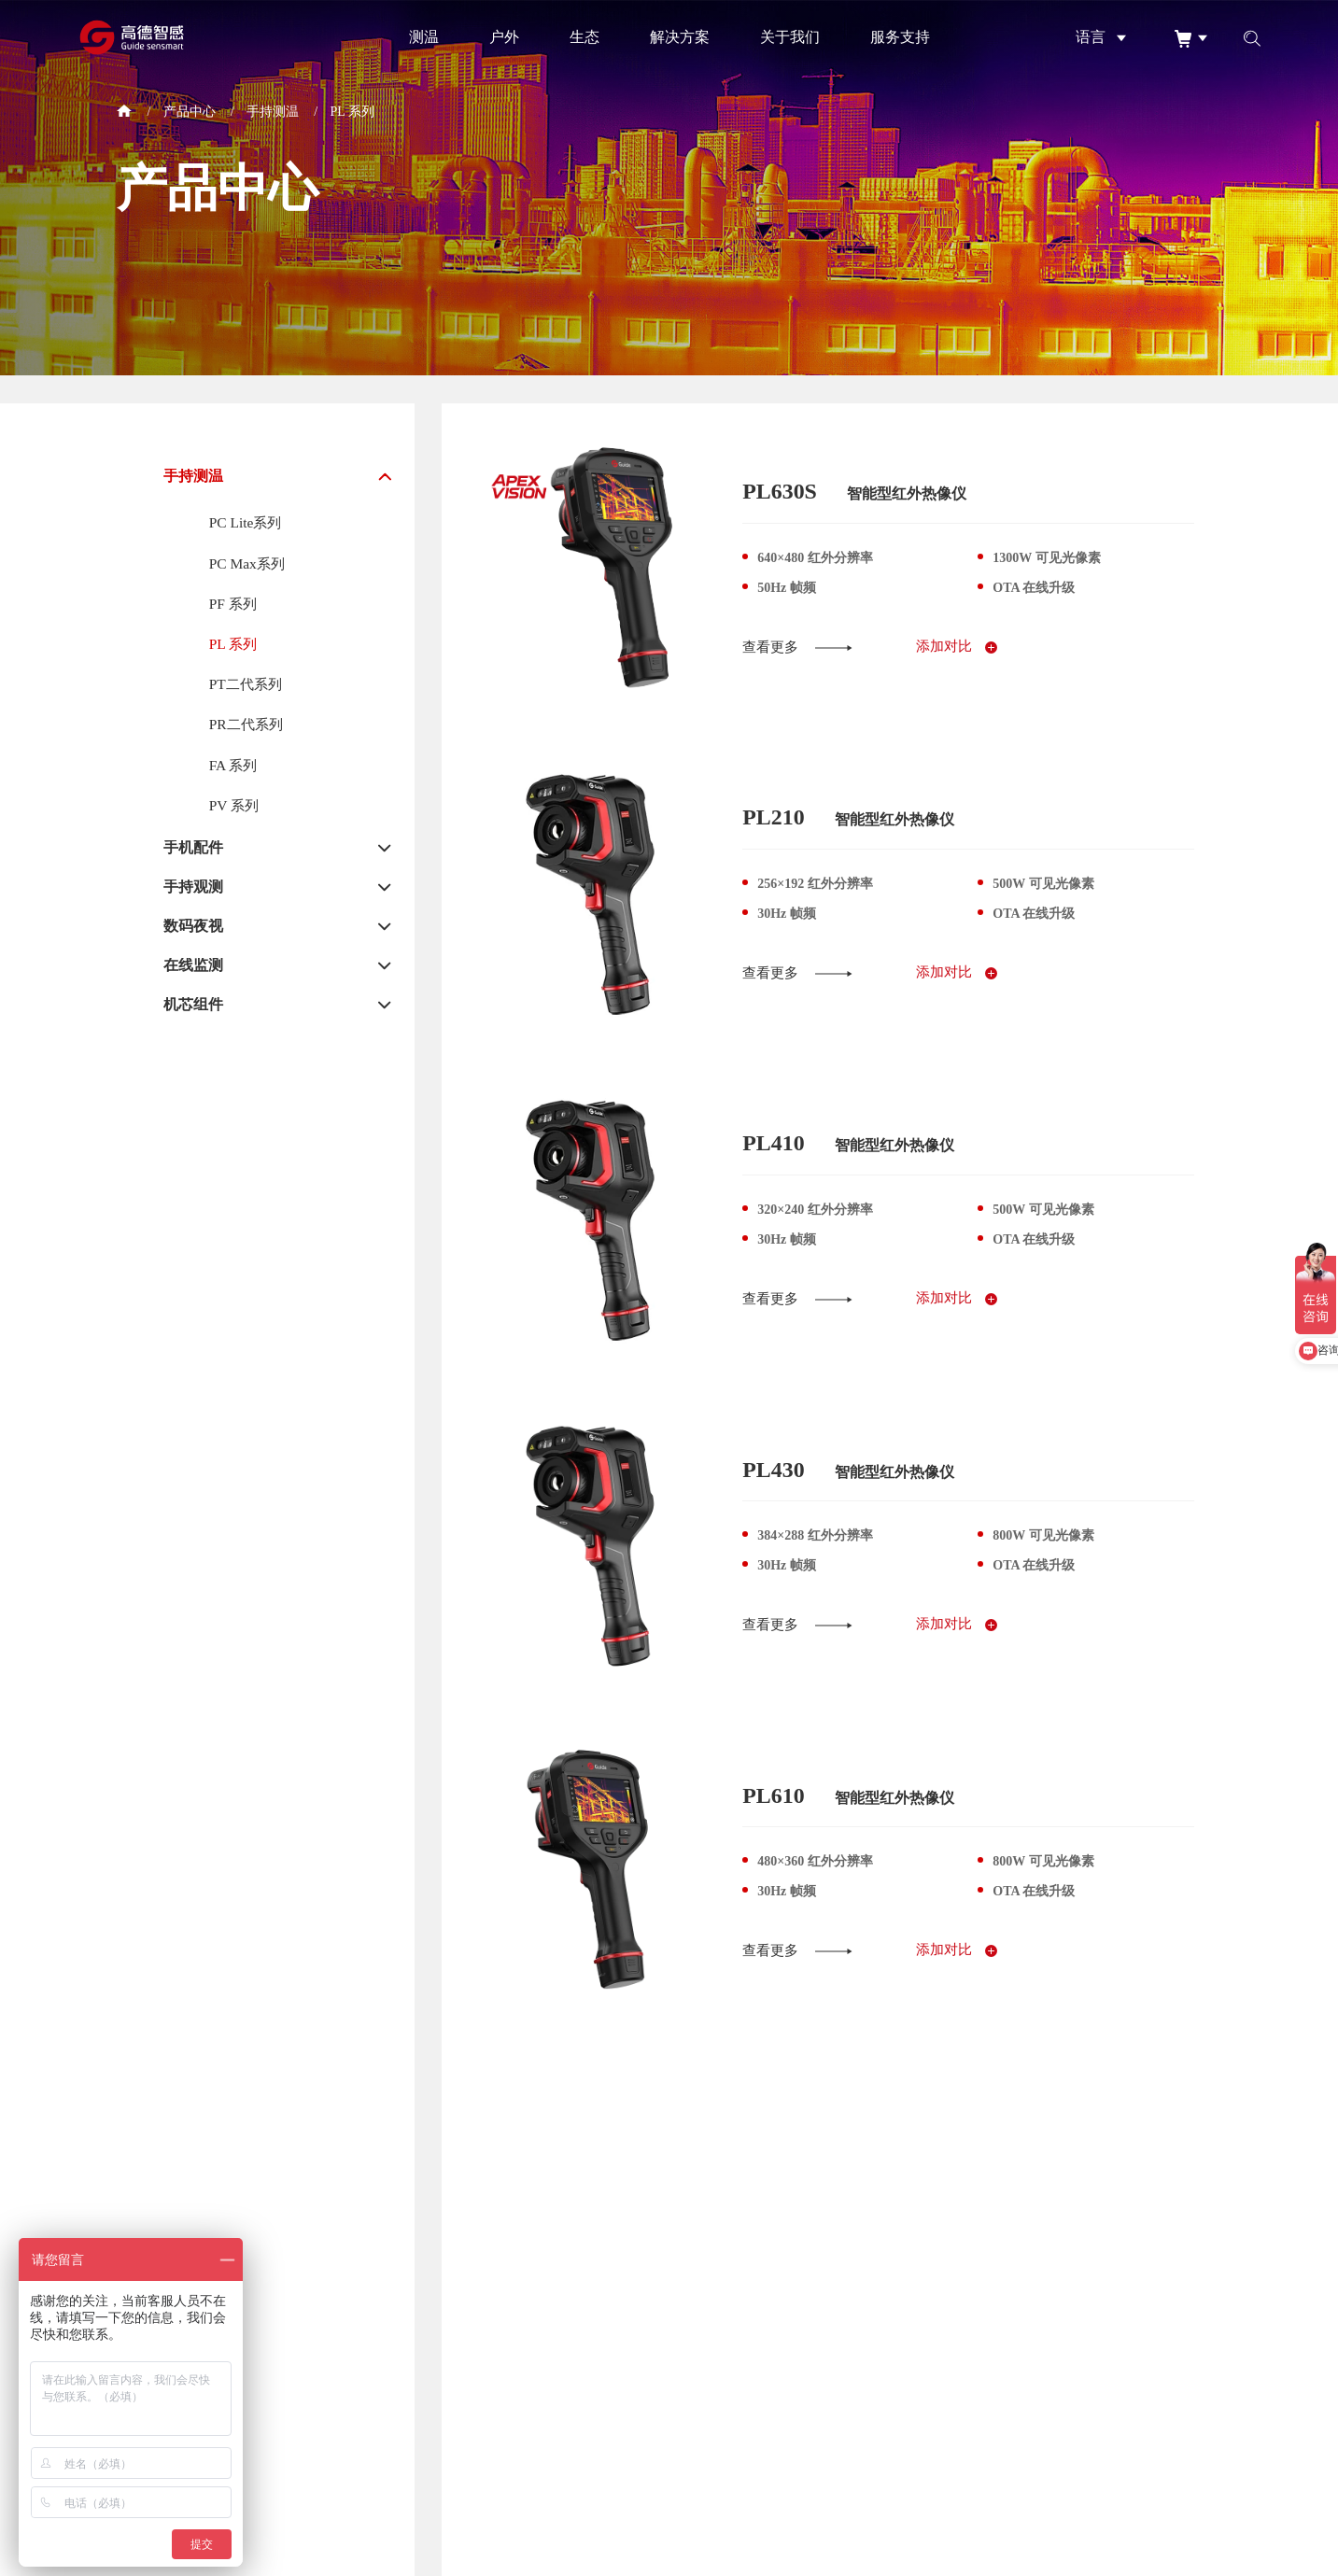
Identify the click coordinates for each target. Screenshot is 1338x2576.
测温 (424, 37)
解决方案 (680, 37)
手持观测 (193, 892)
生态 (584, 37)
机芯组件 (193, 1010)
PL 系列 (352, 112)
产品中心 (189, 112)
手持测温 (272, 112)
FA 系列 (234, 769)
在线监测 (193, 971)
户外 (504, 37)
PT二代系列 (248, 687)
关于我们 (790, 37)
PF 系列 (234, 604)
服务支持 (900, 37)
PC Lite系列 (247, 522)
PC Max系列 (249, 563)
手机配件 (193, 853)
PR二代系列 (248, 728)
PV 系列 (235, 810)
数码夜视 (193, 931)
